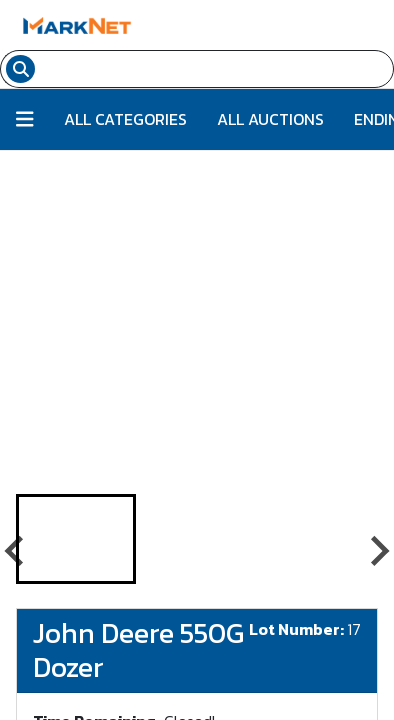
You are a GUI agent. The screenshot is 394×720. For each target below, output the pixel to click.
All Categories (125, 119)
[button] (76, 539)
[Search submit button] (20, 69)
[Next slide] (378, 551)
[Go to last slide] (16, 551)
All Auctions (270, 119)
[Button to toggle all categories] (25, 119)
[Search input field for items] (217, 69)
